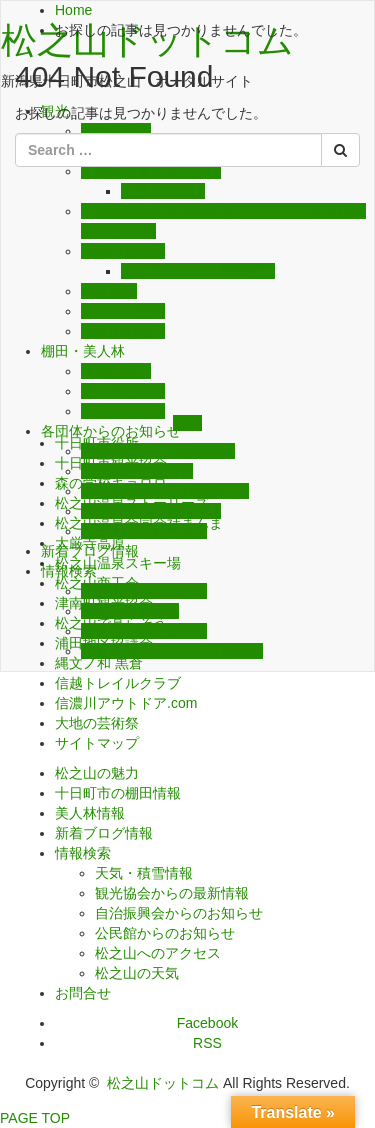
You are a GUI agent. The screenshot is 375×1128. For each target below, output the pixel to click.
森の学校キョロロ (111, 483)
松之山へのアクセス (158, 953)
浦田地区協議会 (104, 643)
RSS (207, 1043)
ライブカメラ (123, 411)
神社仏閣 (109, 291)
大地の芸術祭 (123, 251)
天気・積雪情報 (144, 873)
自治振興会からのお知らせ (179, 913)
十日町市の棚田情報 (118, 793)
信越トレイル (163, 191)
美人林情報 (90, 813)
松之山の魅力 (123, 331)
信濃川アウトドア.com (126, 703)
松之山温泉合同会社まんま (139, 523)
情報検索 (83, 853)
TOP (187, 423)
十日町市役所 (97, 443)
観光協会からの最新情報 (172, 893)
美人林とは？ (123, 391)
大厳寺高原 (90, 543)
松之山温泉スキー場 (118, 563)
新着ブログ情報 (104, 833)
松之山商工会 (97, 583)
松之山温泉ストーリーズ (132, 503)
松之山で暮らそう (111, 623)
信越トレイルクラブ (118, 683)
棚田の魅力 (116, 371)
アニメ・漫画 (123, 311)
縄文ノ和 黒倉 (99, 663)
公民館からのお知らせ (165, 933)
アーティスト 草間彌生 (198, 271)
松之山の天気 (137, 973)
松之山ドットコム (163, 1083)
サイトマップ (97, 743)
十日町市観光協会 (111, 463)
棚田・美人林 (83, 351)
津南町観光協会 (104, 603)
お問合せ (83, 993)
